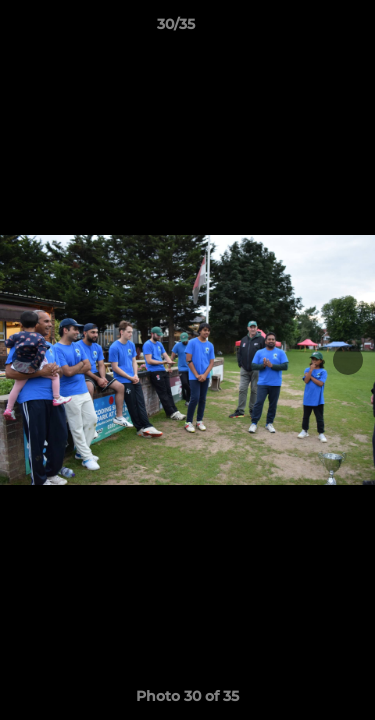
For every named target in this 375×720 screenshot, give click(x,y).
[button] (303, 29)
